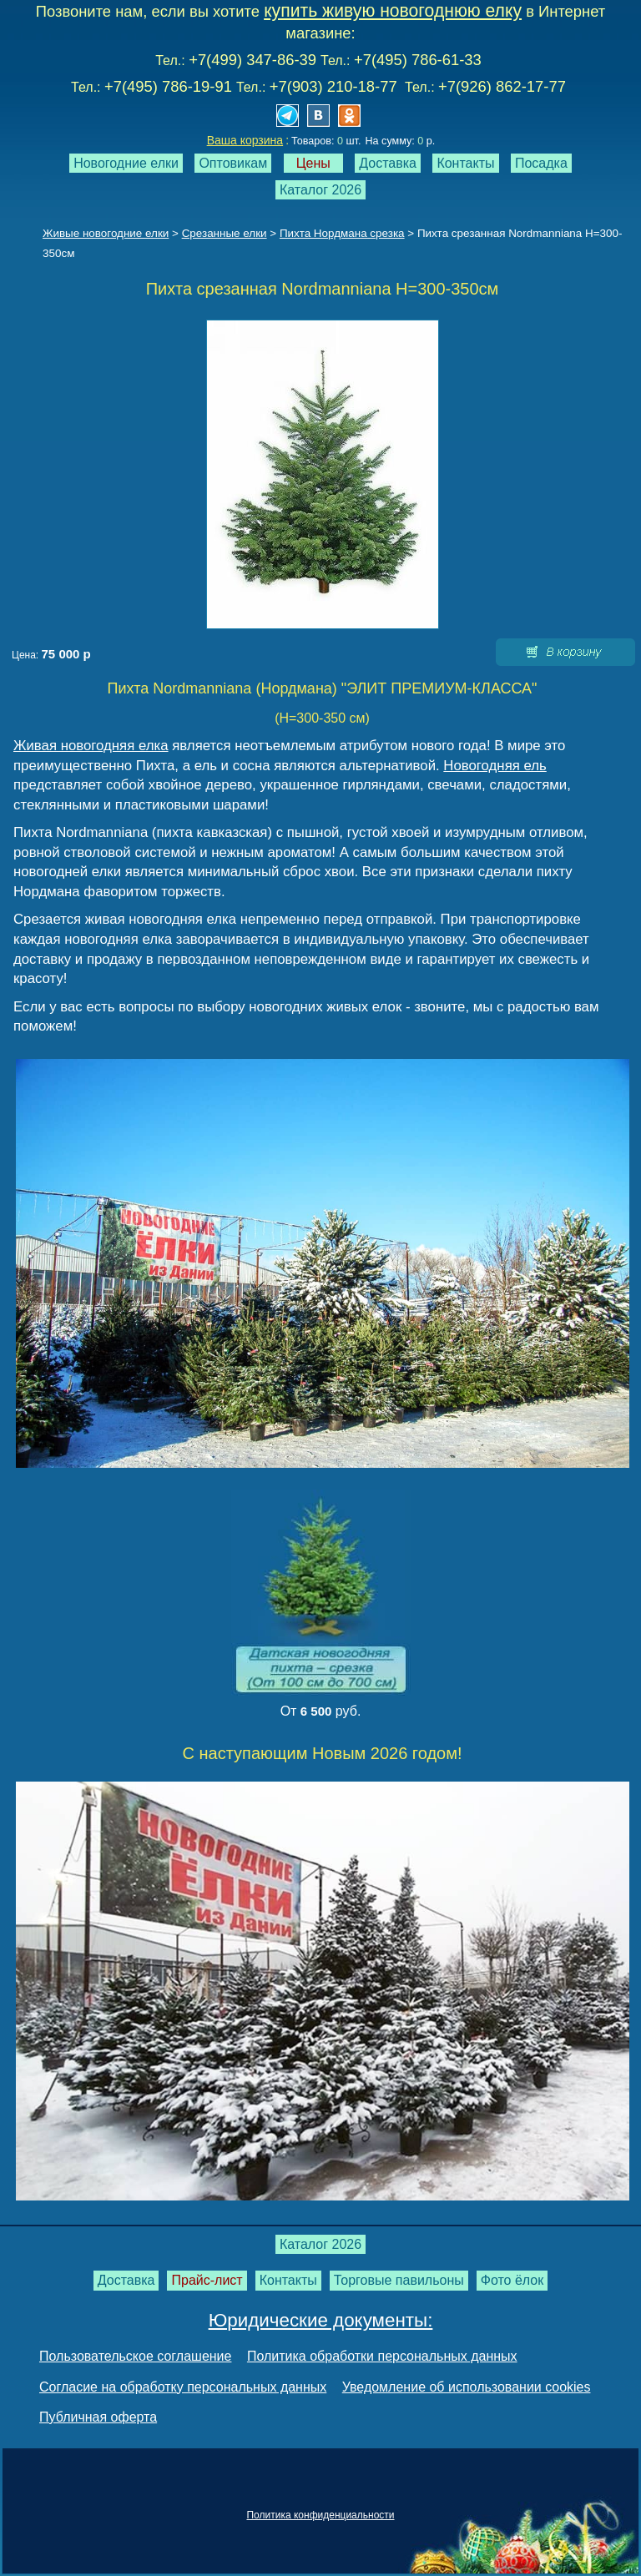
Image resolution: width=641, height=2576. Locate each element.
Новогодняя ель (494, 766)
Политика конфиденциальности (320, 2515)
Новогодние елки (126, 163)
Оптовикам (233, 163)
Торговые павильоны (399, 2280)
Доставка (387, 163)
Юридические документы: (321, 2320)
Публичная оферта (98, 2417)
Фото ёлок (512, 2280)
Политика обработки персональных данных (382, 2356)
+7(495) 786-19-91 (168, 86)
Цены (313, 163)
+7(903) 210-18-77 (333, 86)
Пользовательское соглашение (135, 2356)
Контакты (465, 163)
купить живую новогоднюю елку (393, 10)
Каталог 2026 (320, 190)
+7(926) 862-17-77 (502, 86)
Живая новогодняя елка (91, 746)
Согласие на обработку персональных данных (182, 2387)
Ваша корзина (245, 140)
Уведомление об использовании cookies (466, 2387)
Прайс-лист (206, 2280)
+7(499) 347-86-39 (252, 59)
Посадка (541, 163)
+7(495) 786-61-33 (418, 59)
